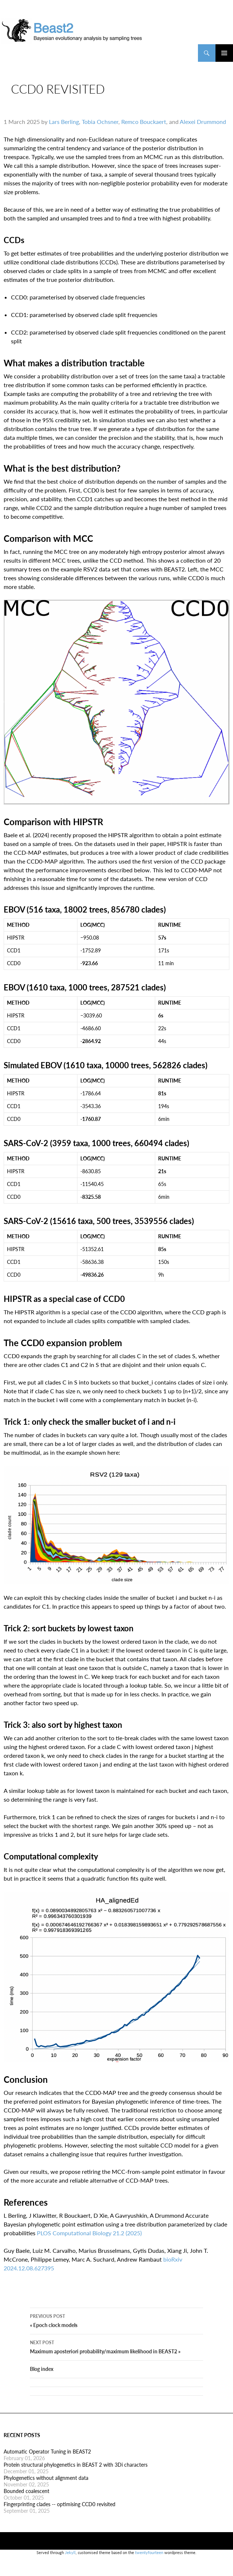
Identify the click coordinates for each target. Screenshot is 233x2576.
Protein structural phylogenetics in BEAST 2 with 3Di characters (76, 2476)
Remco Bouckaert (143, 127)
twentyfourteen (149, 2564)
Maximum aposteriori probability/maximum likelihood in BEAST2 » (116, 2358)
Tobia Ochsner (100, 127)
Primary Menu (224, 53)
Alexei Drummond (203, 127)
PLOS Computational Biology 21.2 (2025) (89, 2238)
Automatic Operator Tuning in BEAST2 (47, 2463)
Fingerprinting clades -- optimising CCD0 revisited (59, 2516)
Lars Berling (64, 127)
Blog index (41, 2380)
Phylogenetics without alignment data (46, 2489)
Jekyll (70, 2564)
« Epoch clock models (116, 2332)
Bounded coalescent (26, 2503)
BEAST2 (36, 53)
